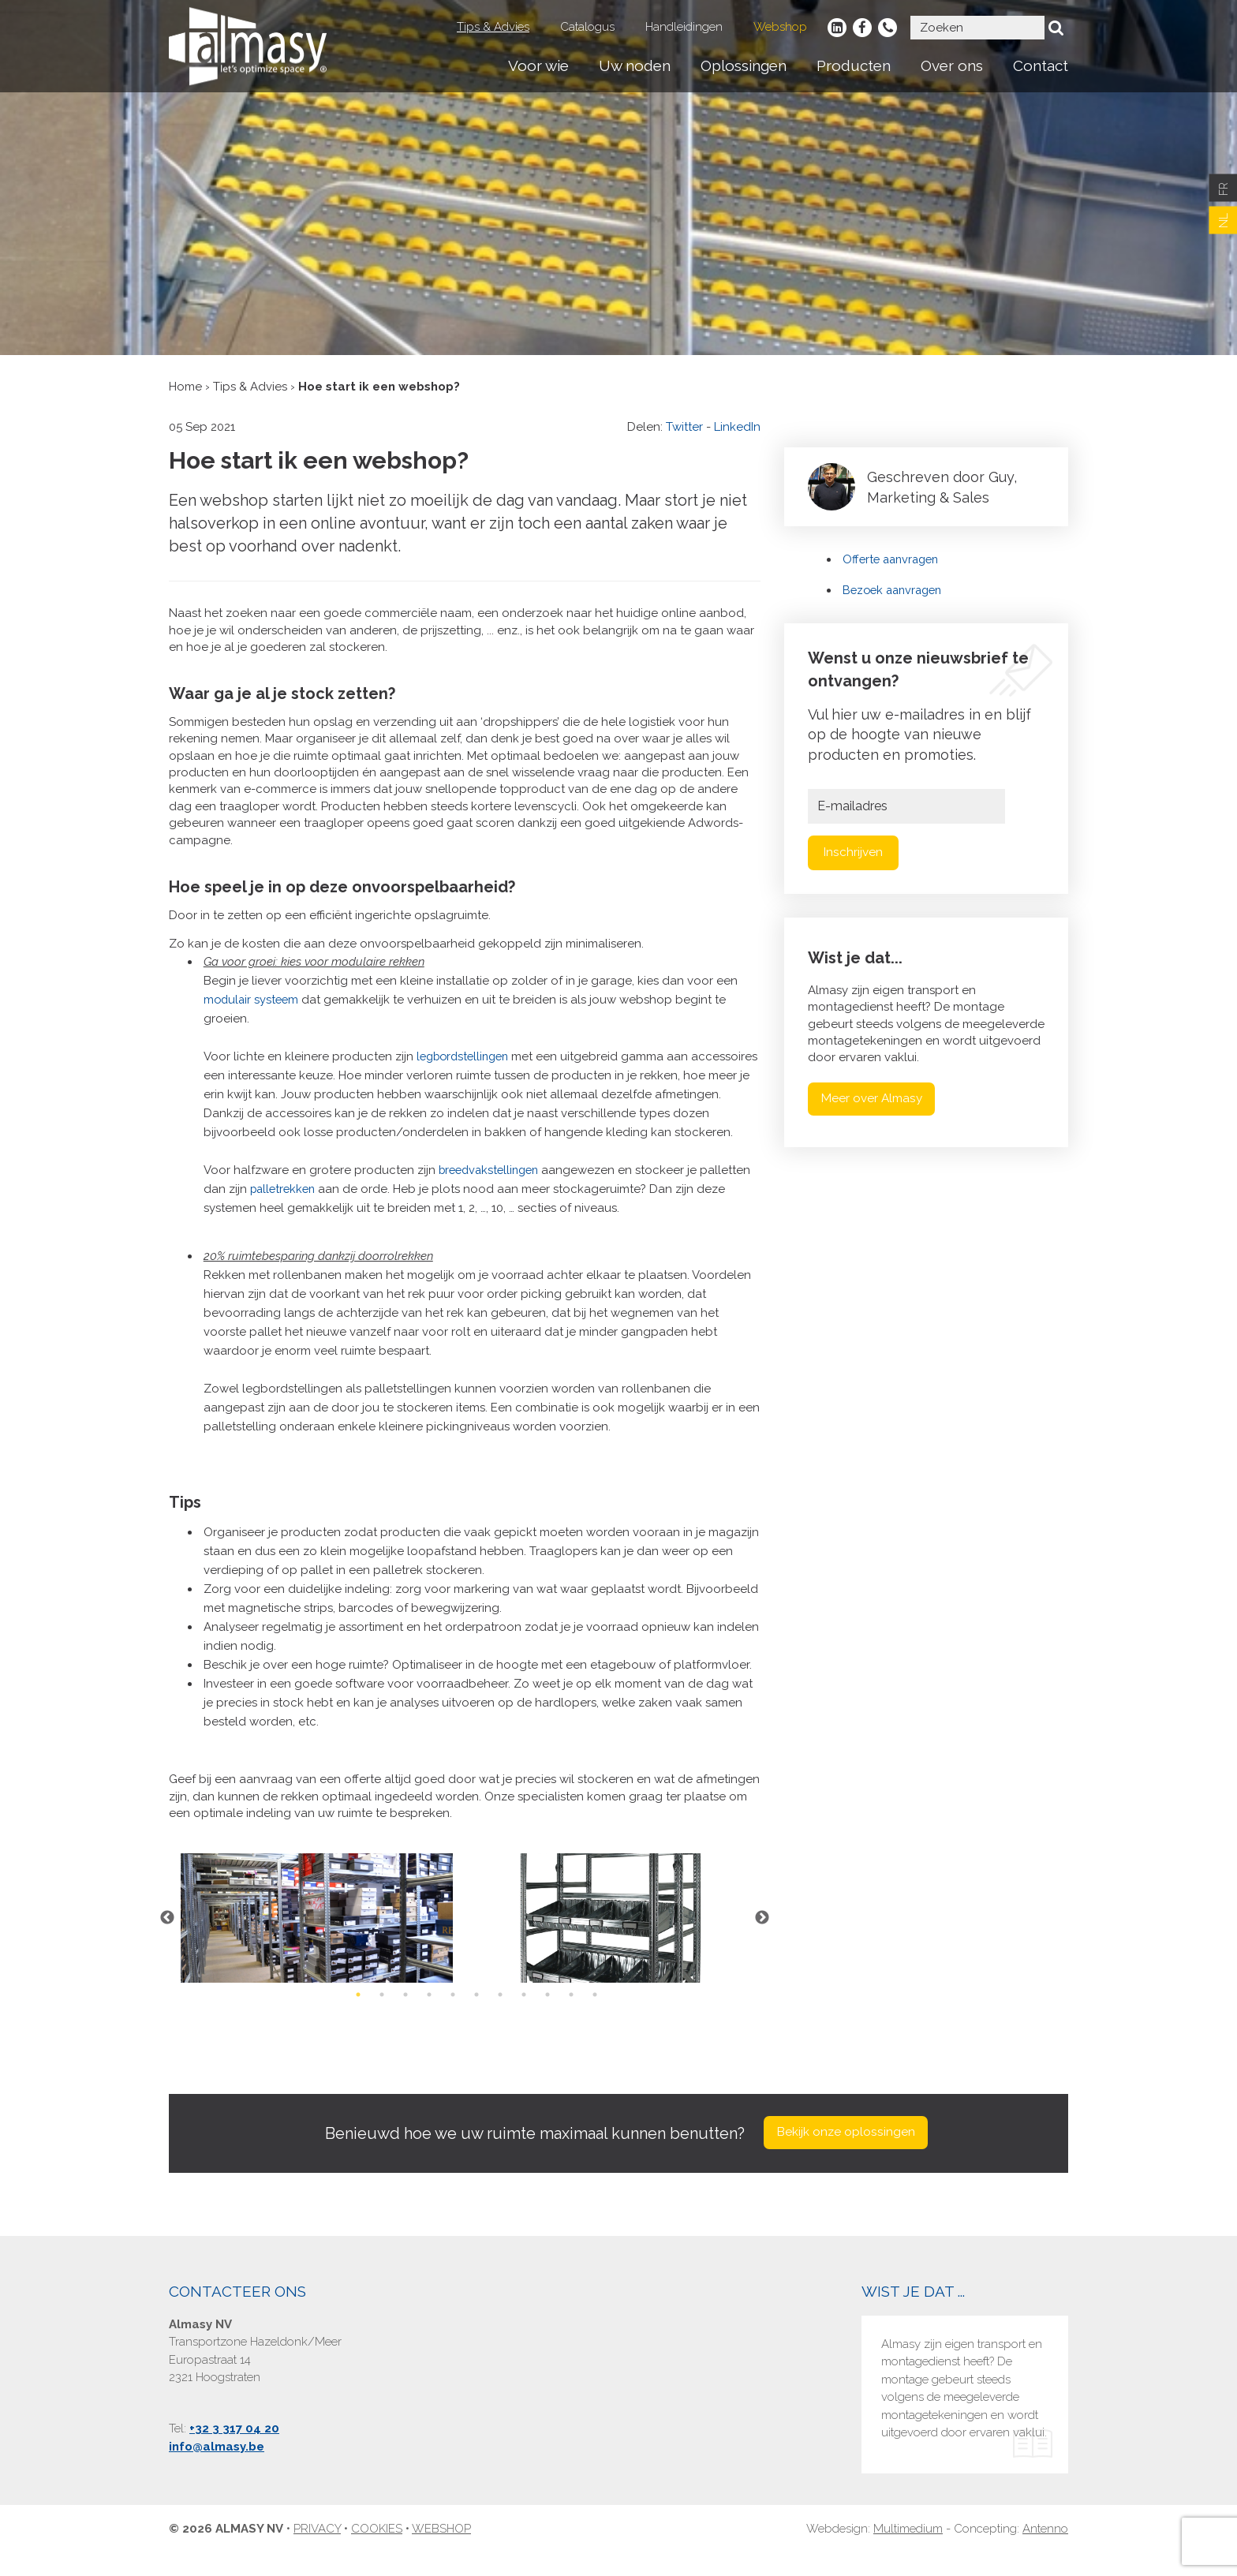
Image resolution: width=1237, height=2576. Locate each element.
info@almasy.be (216, 2469)
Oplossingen (744, 65)
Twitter (684, 427)
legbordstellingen (467, 1056)
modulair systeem (253, 1000)
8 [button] (524, 2013)
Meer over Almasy (876, 1099)
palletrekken (285, 1208)
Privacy (317, 2551)
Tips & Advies (493, 27)
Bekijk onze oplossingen (846, 2153)
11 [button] (595, 2013)
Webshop (780, 27)
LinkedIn (737, 427)
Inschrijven (854, 852)
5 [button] (453, 2013)
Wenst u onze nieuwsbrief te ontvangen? (918, 669)
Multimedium (908, 2551)
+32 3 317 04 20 (234, 2451)
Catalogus (587, 27)
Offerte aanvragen (894, 559)
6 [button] (476, 2013)
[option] (317, 1936)
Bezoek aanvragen (896, 590)
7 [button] (500, 2013)
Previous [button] (165, 1937)
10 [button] (571, 2013)
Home (185, 386)
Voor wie (538, 65)
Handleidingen (684, 27)
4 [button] (429, 2013)
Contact (1040, 65)
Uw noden (635, 65)
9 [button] (547, 2013)
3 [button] (405, 2013)
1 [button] (358, 2013)
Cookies (376, 2551)
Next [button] (764, 1937)
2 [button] (382, 2013)
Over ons (952, 65)
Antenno (1045, 2551)
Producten (854, 65)
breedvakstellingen (493, 1189)
